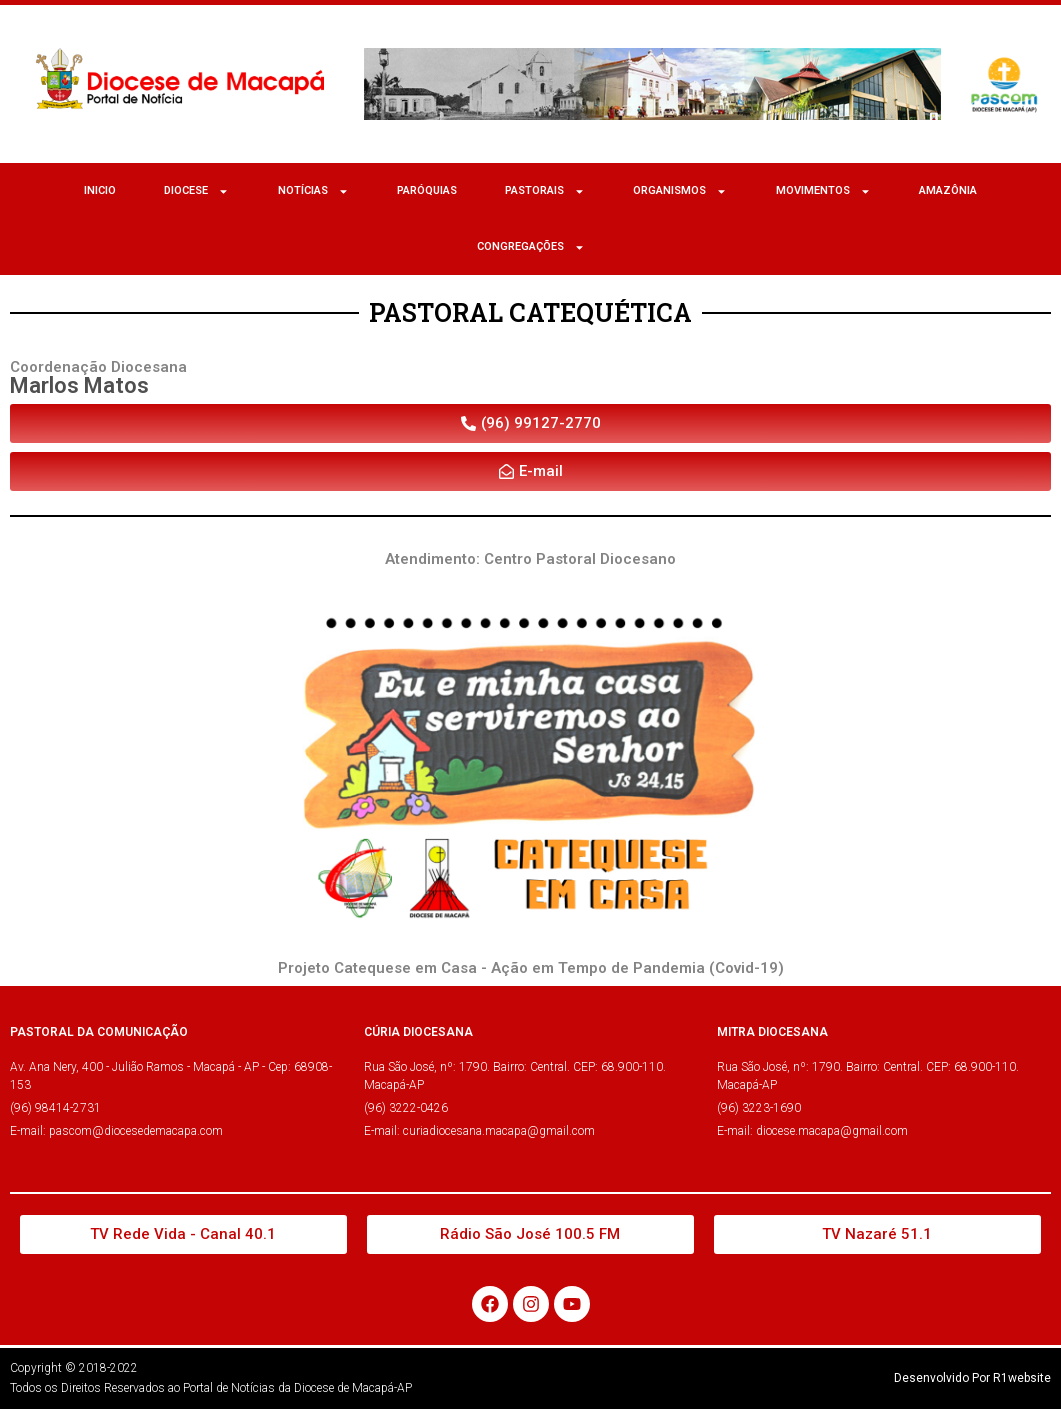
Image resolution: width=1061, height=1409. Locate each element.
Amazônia (948, 190)
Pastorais (545, 191)
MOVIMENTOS (823, 191)
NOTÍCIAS (313, 191)
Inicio (100, 190)
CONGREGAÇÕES (531, 247)
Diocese (196, 191)
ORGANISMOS (680, 191)
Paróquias (427, 190)
